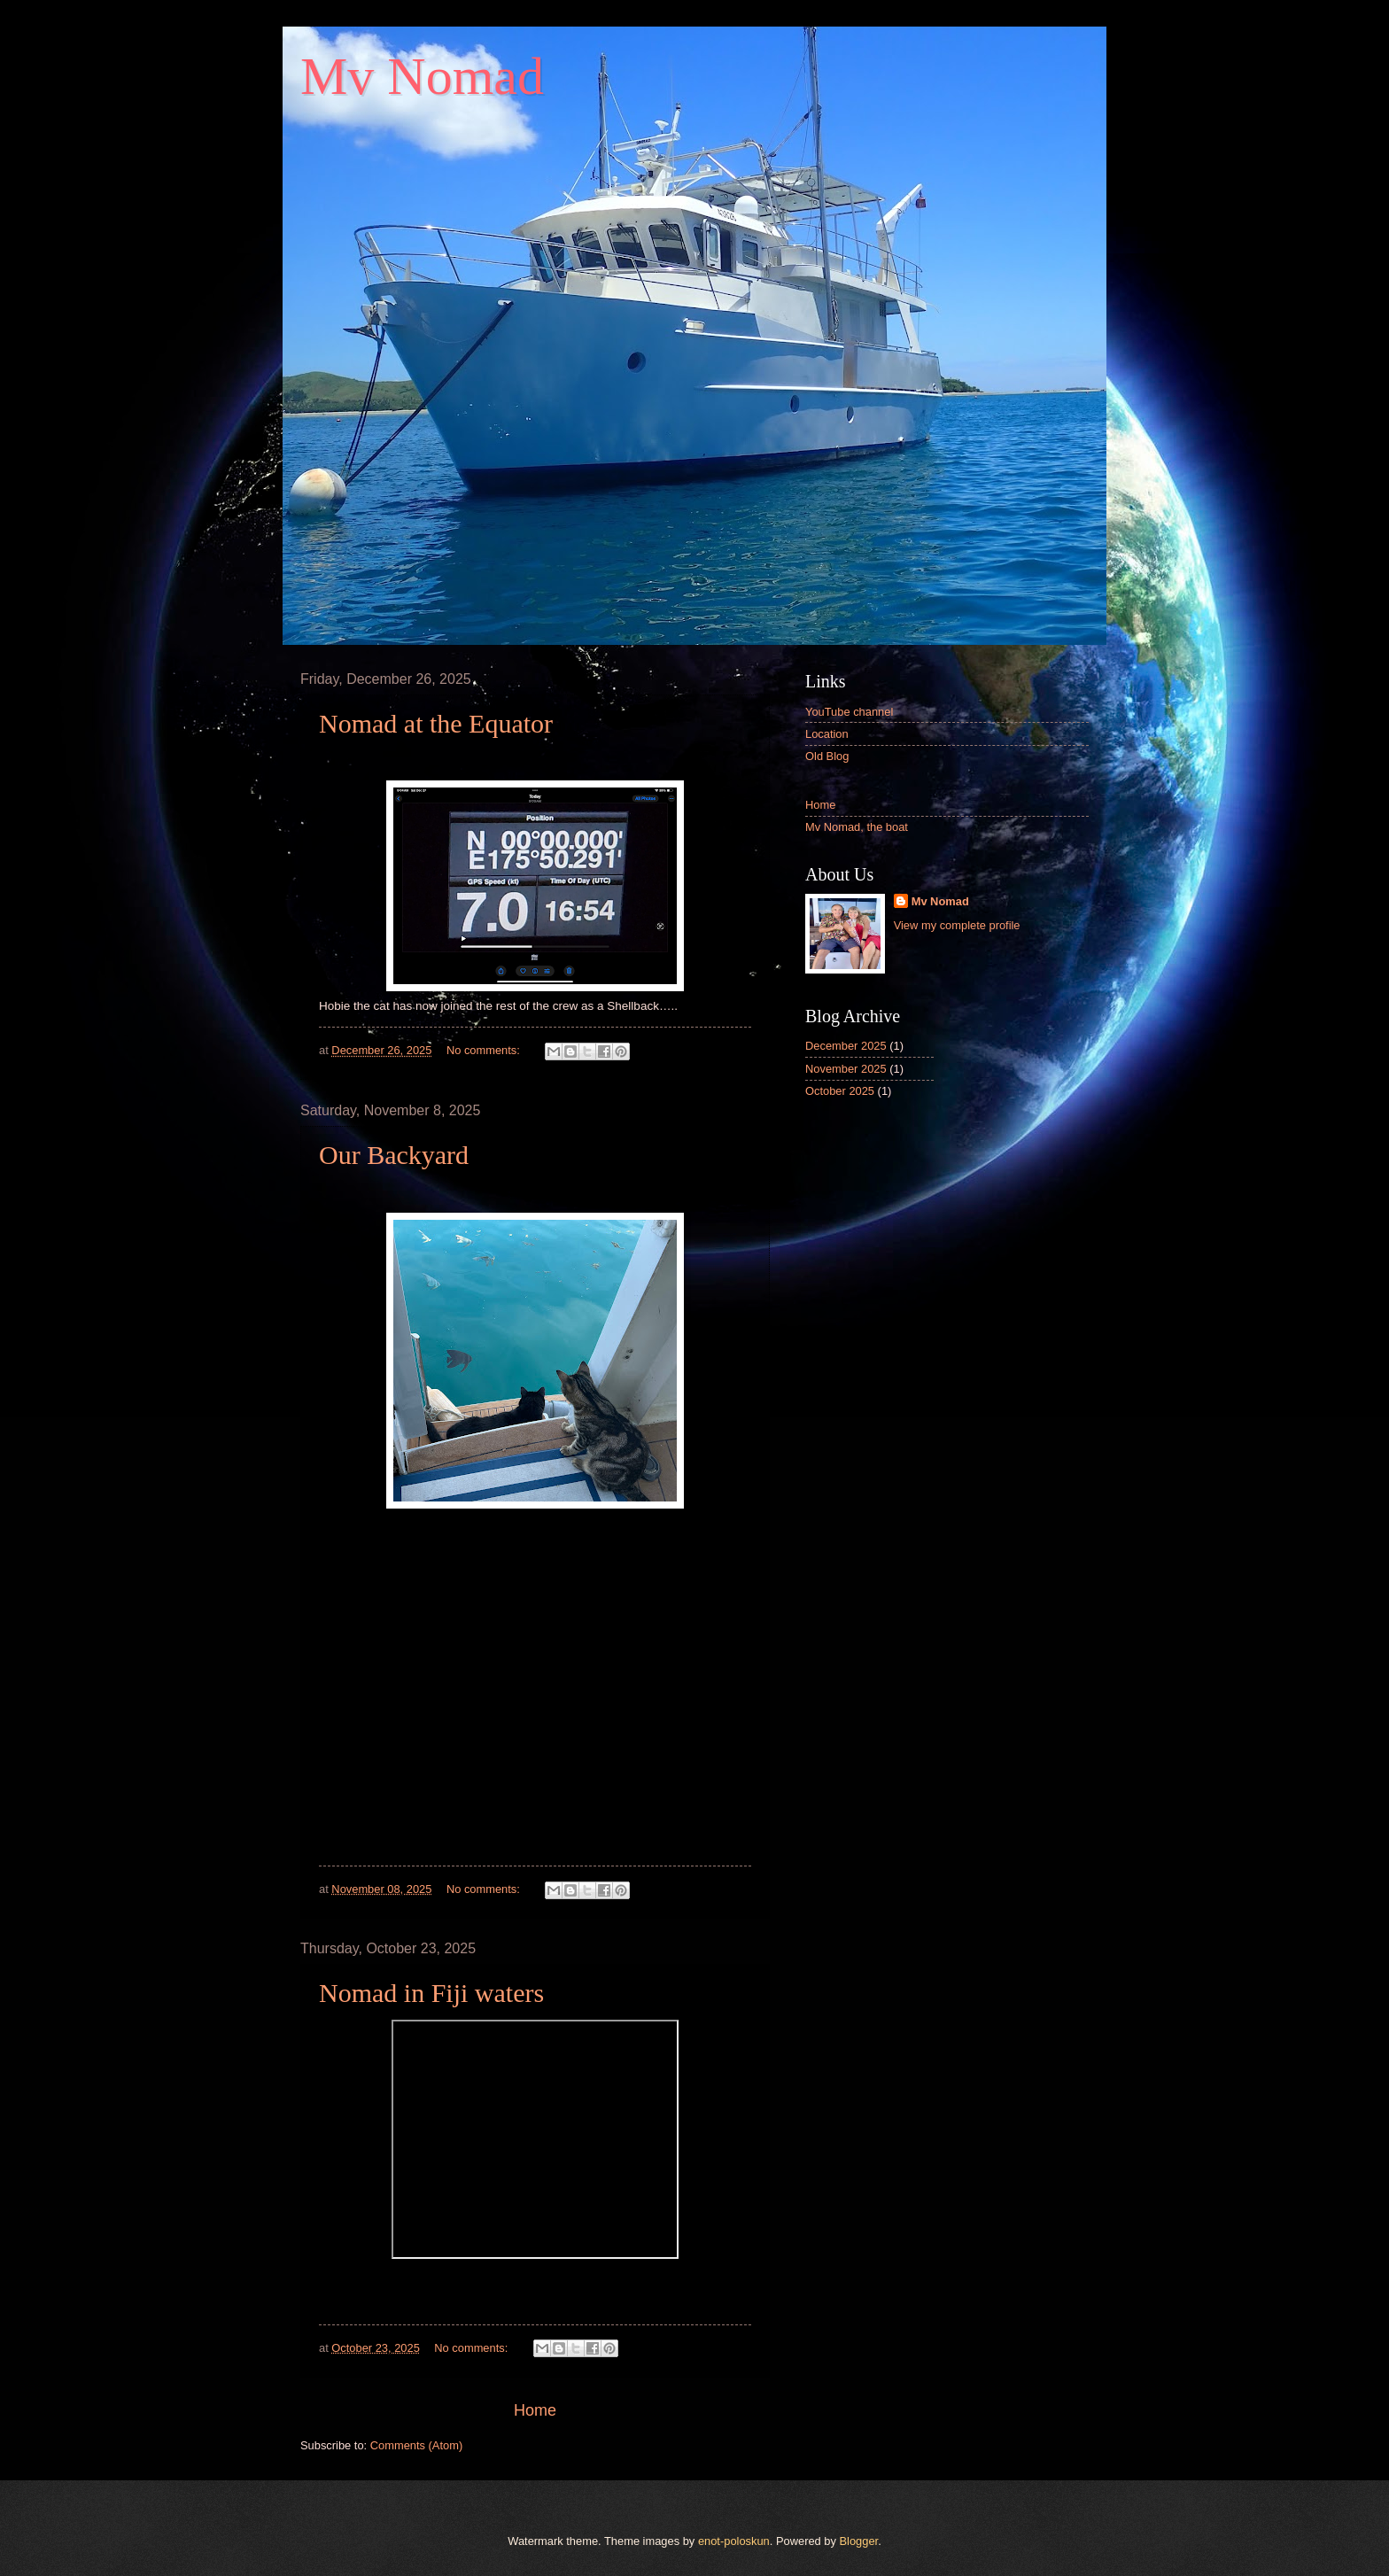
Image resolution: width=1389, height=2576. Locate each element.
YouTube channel (849, 711)
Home (535, 2410)
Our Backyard (394, 1154)
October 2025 (839, 1091)
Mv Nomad (940, 901)
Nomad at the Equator (436, 723)
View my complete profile (957, 925)
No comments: (485, 1050)
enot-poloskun (734, 2541)
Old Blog (827, 756)
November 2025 (846, 1068)
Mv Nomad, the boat (856, 827)
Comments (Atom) (416, 2445)
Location (827, 734)
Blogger (859, 2541)
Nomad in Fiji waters (431, 1992)
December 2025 (846, 1045)
